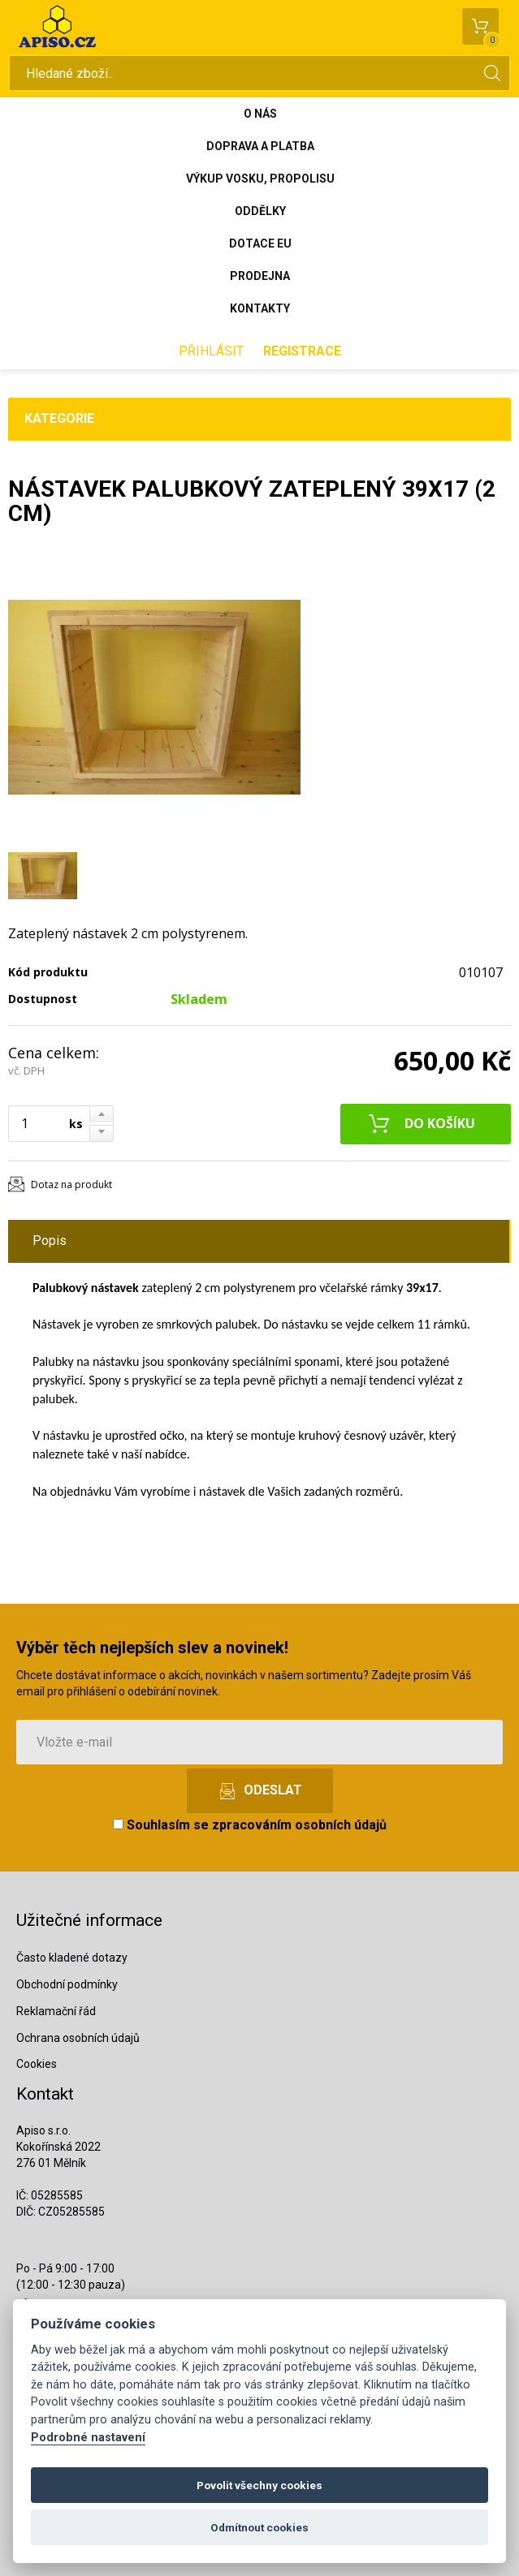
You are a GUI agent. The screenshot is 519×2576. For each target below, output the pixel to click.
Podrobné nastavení (88, 2438)
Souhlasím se (250, 1825)
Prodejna (260, 275)
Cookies (36, 2063)
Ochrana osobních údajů (78, 2037)
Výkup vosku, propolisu (260, 178)
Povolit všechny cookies (259, 2485)
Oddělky (260, 211)
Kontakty (260, 308)
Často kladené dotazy (72, 1957)
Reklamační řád (56, 2011)
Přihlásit (211, 351)
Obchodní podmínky (67, 1984)
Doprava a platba (260, 146)
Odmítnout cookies (259, 2527)
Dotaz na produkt (71, 1184)
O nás (260, 113)
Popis (49, 1240)
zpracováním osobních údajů (299, 1825)
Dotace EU (260, 243)
